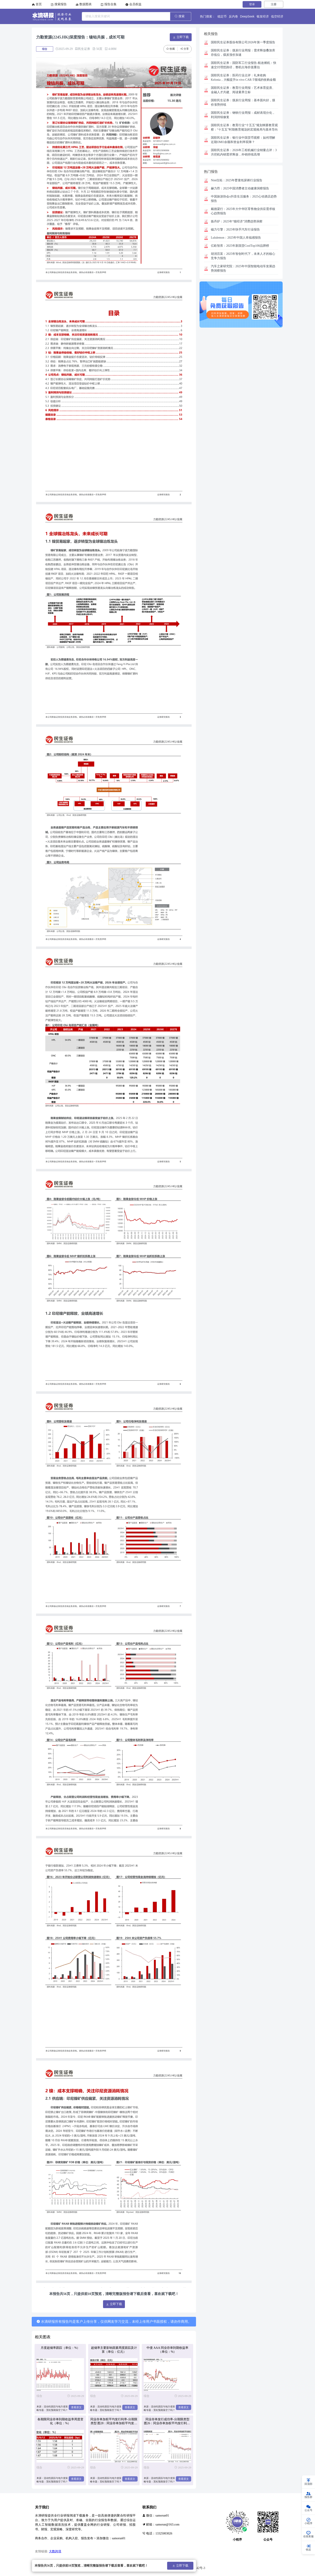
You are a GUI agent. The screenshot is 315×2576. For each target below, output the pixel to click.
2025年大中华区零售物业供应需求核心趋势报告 (243, 211)
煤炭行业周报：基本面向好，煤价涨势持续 (243, 102)
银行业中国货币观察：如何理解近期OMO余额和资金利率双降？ (243, 140)
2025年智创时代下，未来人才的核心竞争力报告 (243, 256)
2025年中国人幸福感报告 (236, 237)
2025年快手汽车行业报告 (235, 229)
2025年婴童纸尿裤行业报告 (236, 180)
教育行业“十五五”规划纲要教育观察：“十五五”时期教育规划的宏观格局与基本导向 (244, 127)
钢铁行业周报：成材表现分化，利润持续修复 (243, 115)
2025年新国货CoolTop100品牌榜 (240, 245)
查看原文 (76, 2407)
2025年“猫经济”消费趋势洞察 (236, 221)
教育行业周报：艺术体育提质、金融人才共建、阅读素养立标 (243, 90)
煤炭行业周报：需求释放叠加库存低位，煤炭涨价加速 (243, 52)
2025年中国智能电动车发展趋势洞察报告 (243, 268)
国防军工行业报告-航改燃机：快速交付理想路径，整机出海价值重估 (243, 65)
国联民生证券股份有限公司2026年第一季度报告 (243, 42)
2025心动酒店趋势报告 (244, 199)
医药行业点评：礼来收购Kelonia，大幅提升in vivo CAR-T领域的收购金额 (243, 77)
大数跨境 (55, 2551)
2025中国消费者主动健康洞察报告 (240, 188)
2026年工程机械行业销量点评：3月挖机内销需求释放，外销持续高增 (244, 152)
